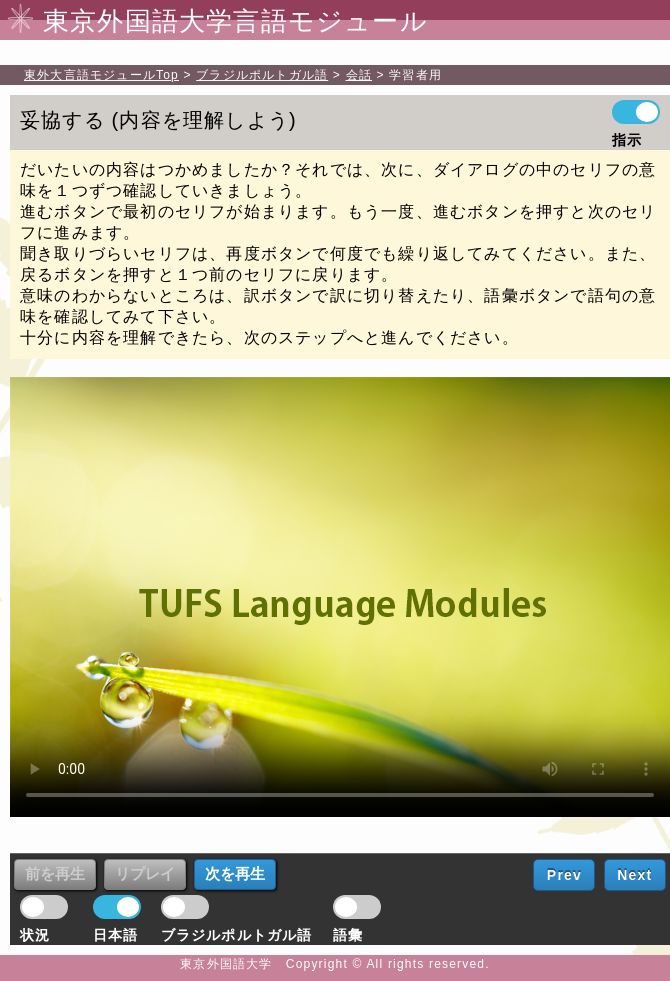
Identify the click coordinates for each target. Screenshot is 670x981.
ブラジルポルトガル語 (262, 75)
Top (101, 75)
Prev (564, 875)
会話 (359, 75)
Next (634, 875)
